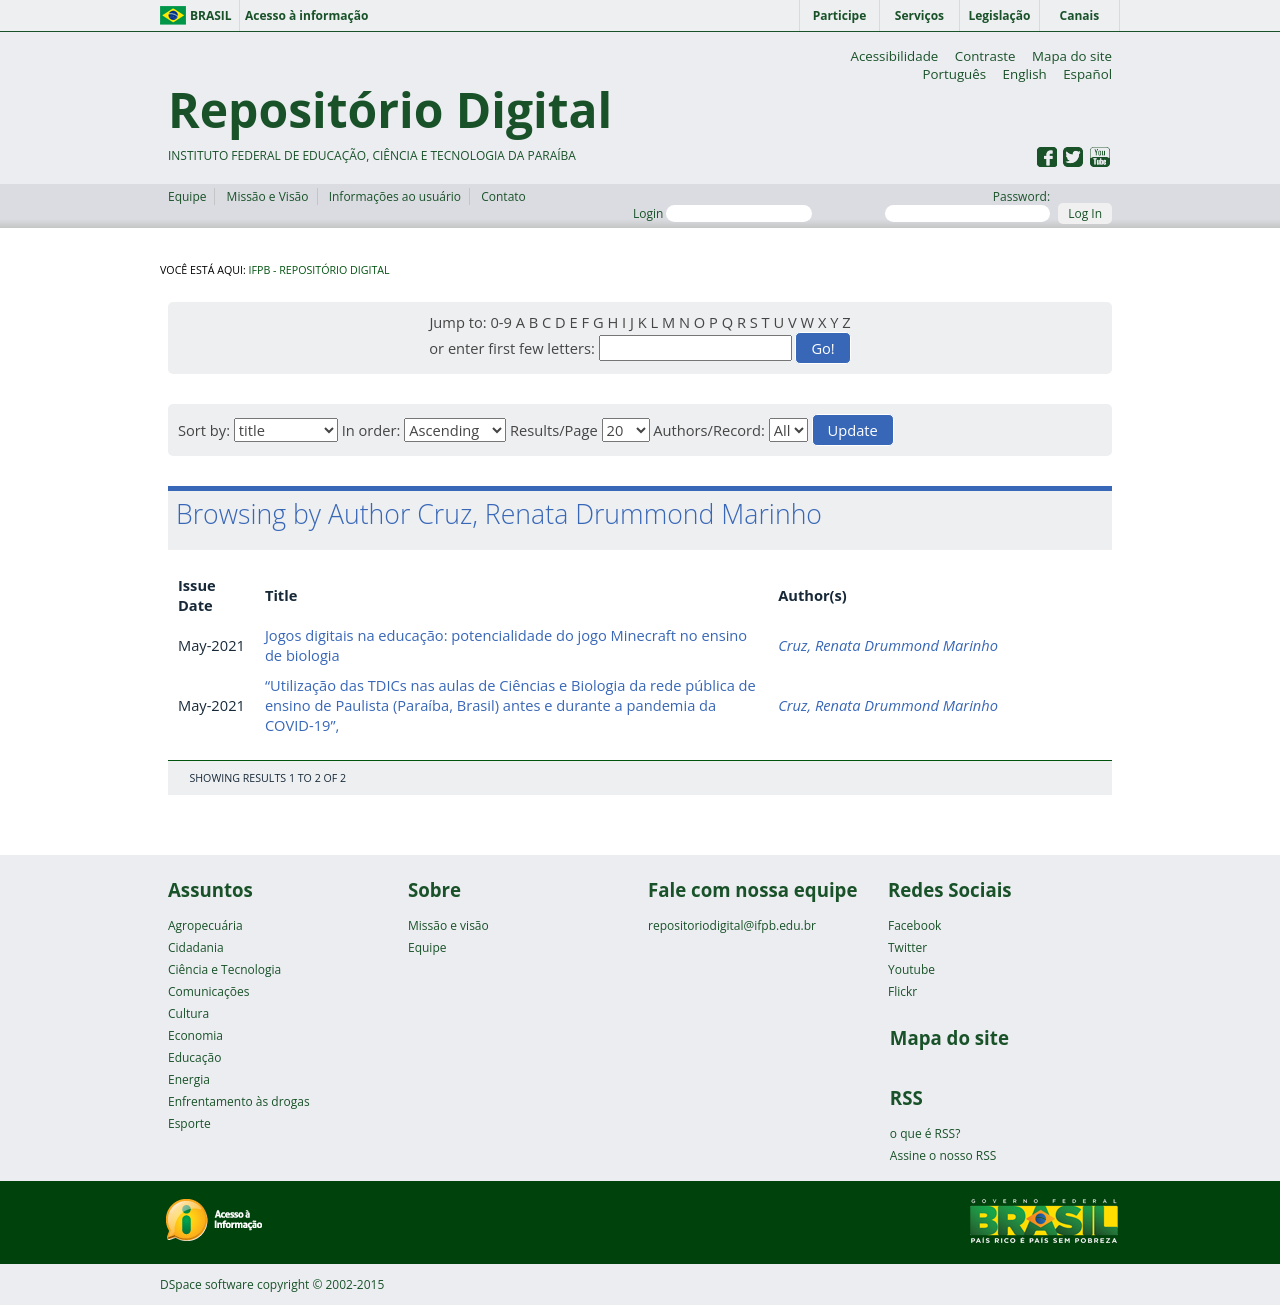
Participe (840, 15)
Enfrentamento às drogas (239, 1101)
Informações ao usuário (395, 196)
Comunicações (208, 991)
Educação (194, 1057)
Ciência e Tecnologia (224, 969)
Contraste (985, 56)
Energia (189, 1079)
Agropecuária (205, 925)
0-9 (500, 322)
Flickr (902, 991)
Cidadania (196, 947)
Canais (1080, 15)
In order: (371, 430)
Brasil (211, 15)
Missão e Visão (268, 196)
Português (954, 74)
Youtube (911, 969)
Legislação (999, 15)
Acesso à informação (306, 15)
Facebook (914, 925)
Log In (1085, 213)
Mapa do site (1072, 56)
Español (1087, 74)
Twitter (907, 947)
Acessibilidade (894, 56)
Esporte (189, 1123)
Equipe (187, 196)
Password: (967, 205)
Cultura (188, 1013)
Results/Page (554, 430)
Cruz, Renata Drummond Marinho (888, 645)
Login (722, 213)
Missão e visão (448, 925)
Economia (195, 1035)
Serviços (919, 15)
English (1025, 74)
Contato (503, 196)
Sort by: (204, 430)
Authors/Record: (709, 430)
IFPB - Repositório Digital (319, 270)
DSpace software (207, 1284)
